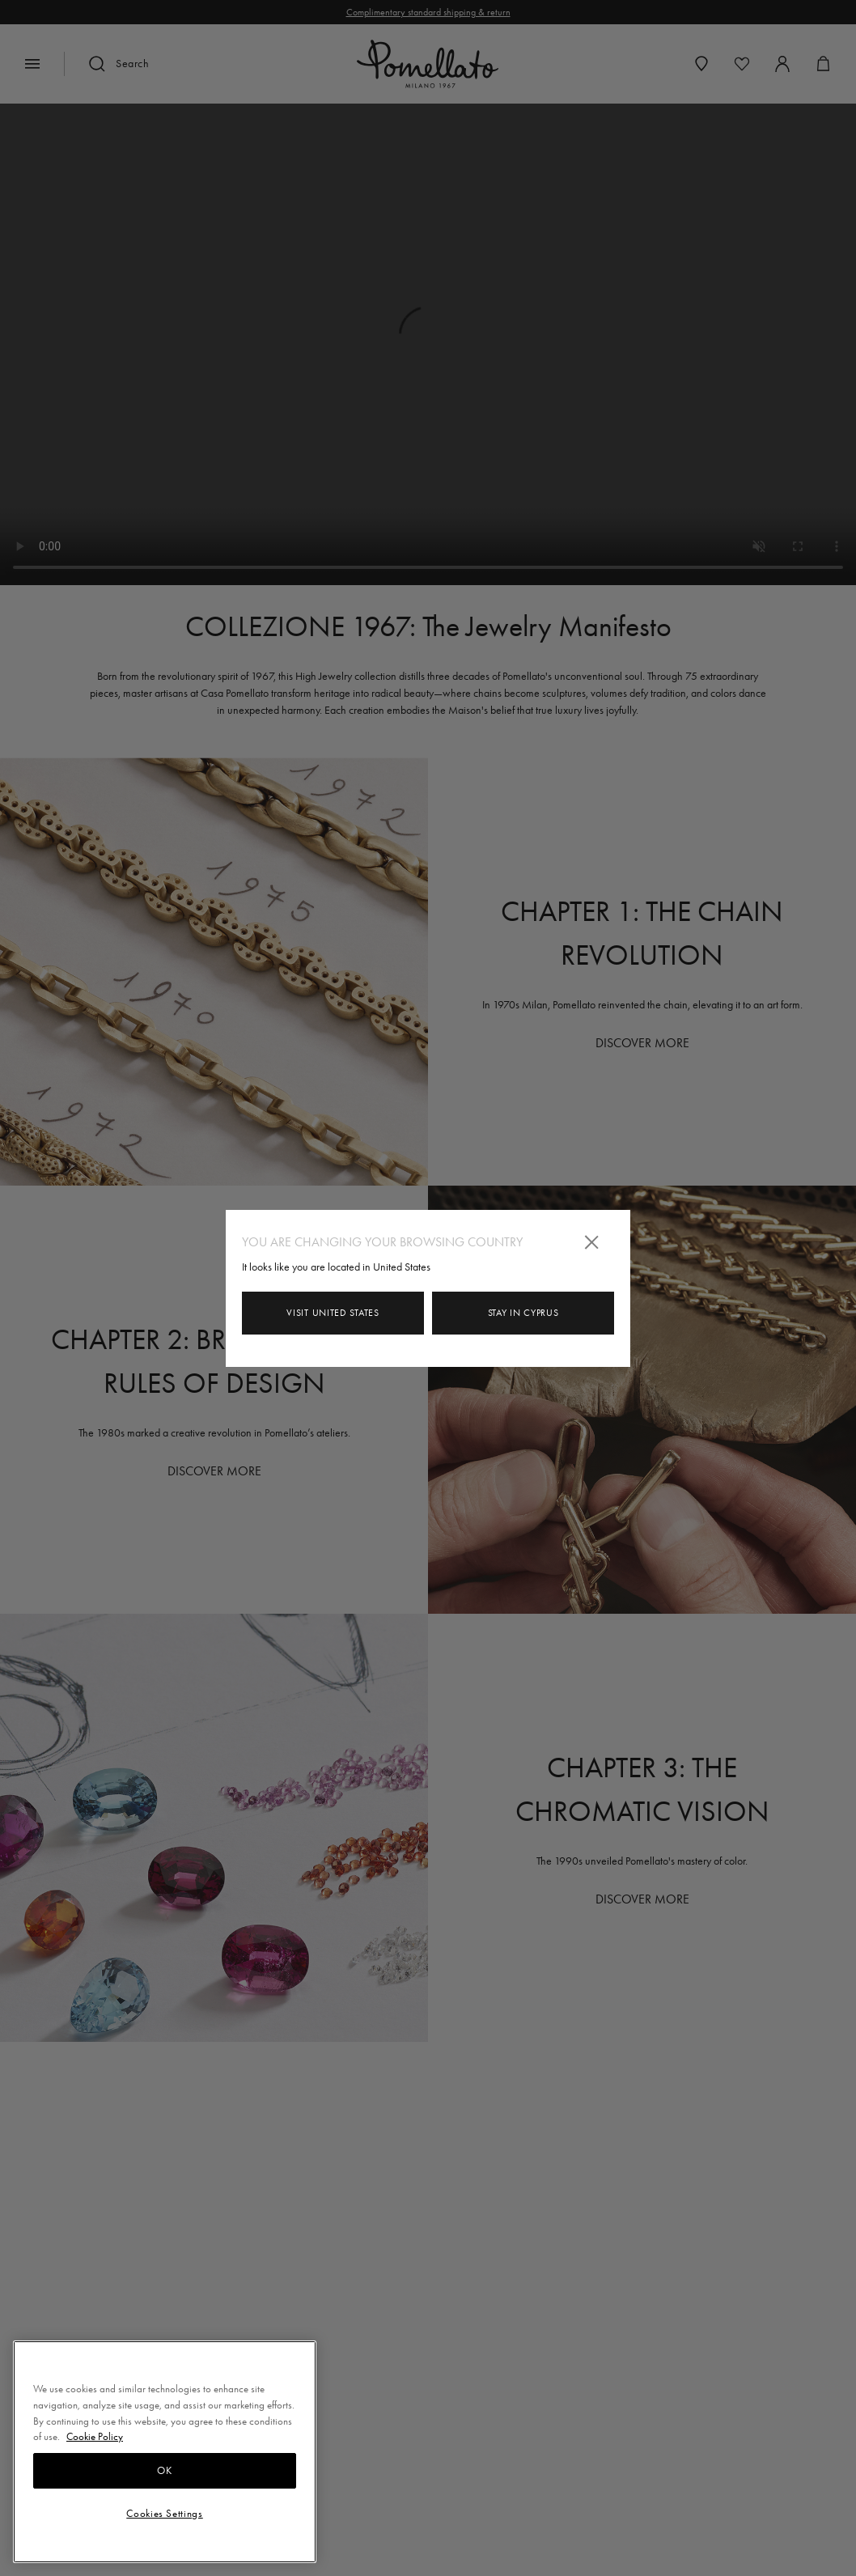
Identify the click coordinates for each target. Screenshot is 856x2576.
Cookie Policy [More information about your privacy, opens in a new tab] (94, 2436)
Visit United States (332, 1312)
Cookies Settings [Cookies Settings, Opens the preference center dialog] (164, 2513)
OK (164, 2470)
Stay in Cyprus (523, 1312)
